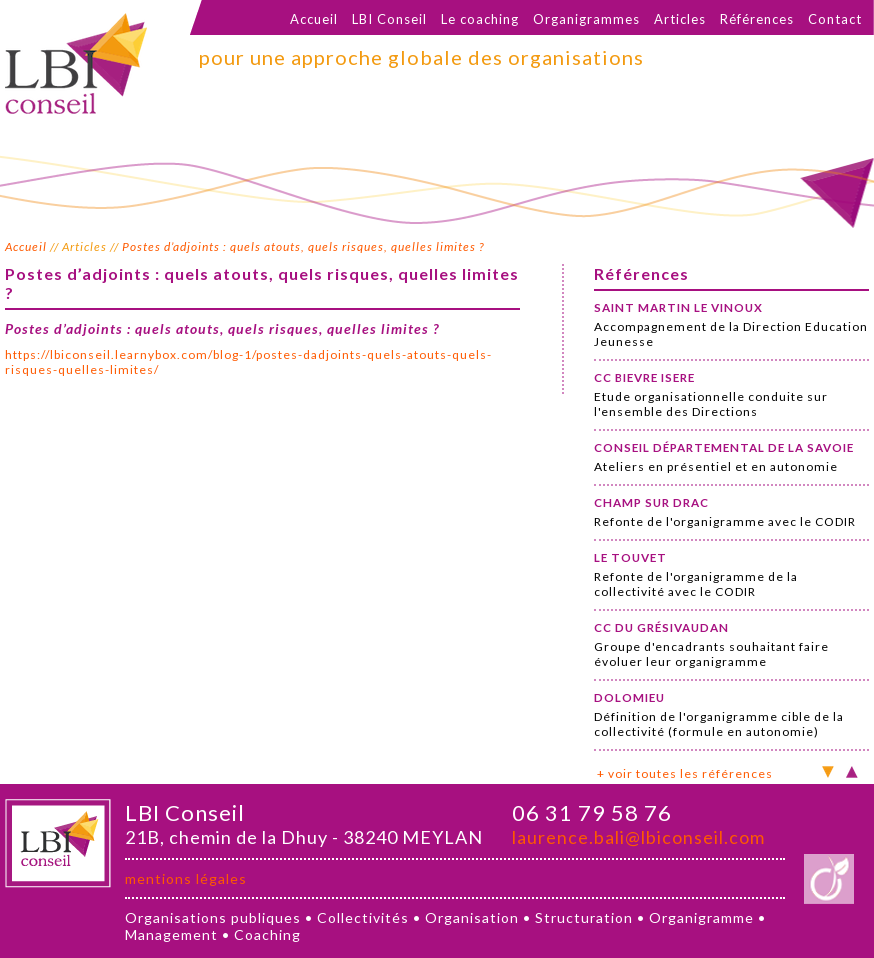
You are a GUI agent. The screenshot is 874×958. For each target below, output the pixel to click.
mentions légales (186, 878)
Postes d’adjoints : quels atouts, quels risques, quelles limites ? (303, 246)
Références (757, 19)
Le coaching (480, 19)
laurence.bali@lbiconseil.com (638, 837)
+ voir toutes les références (685, 773)
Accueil (314, 19)
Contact (835, 19)
